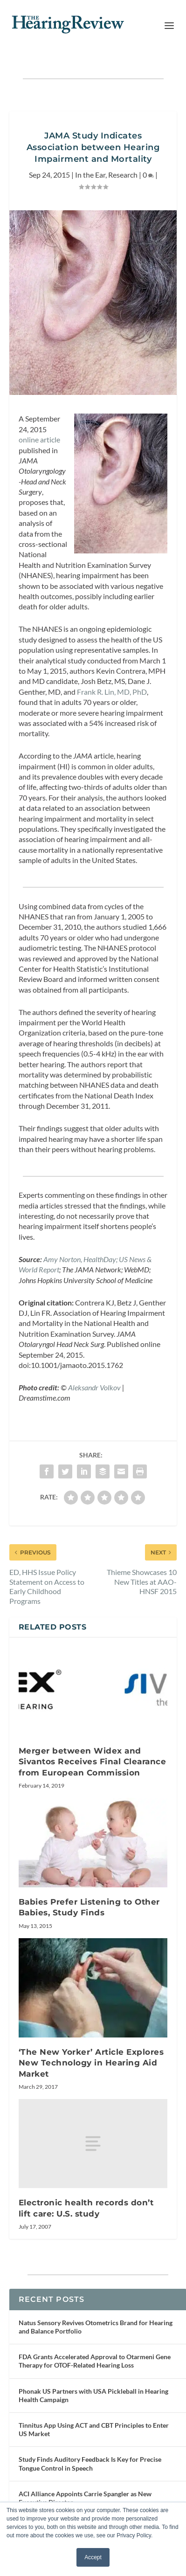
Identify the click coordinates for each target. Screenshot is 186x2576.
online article (39, 439)
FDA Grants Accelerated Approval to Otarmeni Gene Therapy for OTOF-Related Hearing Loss (95, 2361)
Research (123, 174)
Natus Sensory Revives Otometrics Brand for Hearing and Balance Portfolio (95, 2327)
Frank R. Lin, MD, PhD (112, 691)
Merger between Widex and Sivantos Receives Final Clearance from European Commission (92, 1761)
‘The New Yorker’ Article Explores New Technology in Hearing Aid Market (91, 2063)
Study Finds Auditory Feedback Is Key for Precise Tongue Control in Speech (90, 2463)
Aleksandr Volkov (94, 1387)
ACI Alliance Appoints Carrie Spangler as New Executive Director (85, 2498)
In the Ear (90, 174)
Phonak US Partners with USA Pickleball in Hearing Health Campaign (93, 2395)
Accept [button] (93, 2557)
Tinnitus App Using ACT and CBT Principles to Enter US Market (94, 2429)
